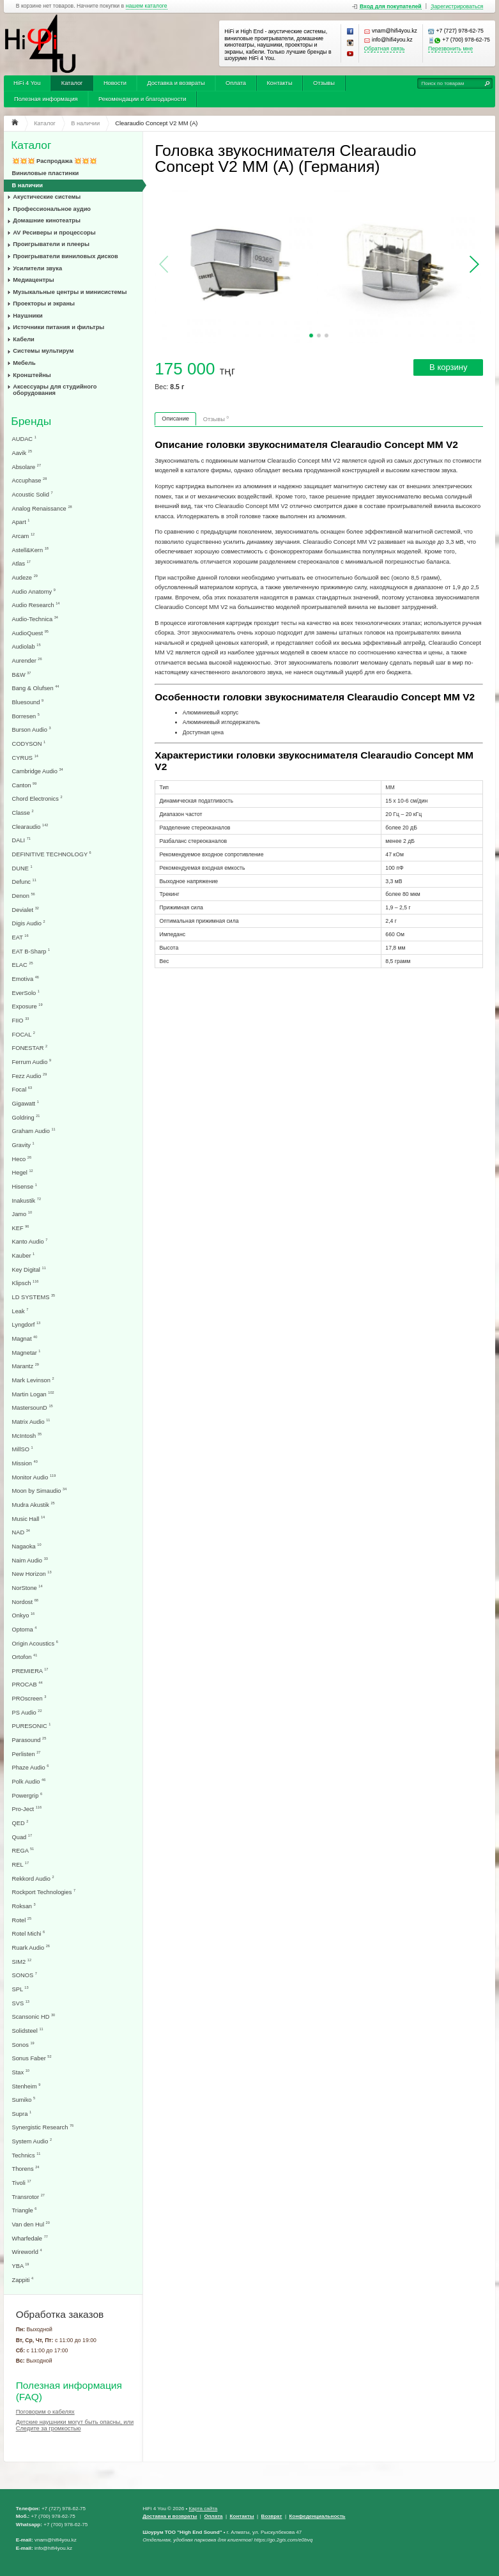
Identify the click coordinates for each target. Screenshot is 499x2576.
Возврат (271, 2516)
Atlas (21, 563)
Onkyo (23, 1615)
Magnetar (26, 1352)
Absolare (27, 466)
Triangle (24, 2210)
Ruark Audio (31, 1947)
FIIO (20, 1020)
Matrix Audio (31, 1421)
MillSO (22, 1449)
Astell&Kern (30, 549)
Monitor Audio (34, 1477)
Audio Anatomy (34, 591)
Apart (21, 521)
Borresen (26, 716)
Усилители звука (37, 268)
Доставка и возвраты (175, 83)
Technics (26, 2155)
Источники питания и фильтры (58, 327)
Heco (22, 1158)
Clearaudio (30, 826)
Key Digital (29, 1269)
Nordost (25, 1601)
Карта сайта (202, 2508)
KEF (20, 1227)
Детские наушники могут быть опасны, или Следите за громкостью (75, 2425)
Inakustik (27, 1200)
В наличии (27, 185)
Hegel (22, 1172)
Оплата (236, 83)
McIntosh (27, 1435)
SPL (20, 1989)
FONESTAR (30, 1047)
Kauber (23, 1255)
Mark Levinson (33, 1380)
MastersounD (32, 1407)
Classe (23, 812)
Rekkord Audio (33, 1878)
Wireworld (27, 2251)
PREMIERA (30, 1670)
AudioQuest (30, 632)
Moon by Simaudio (39, 1490)
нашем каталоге (146, 6)
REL (20, 1864)
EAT (20, 937)
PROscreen (29, 1698)
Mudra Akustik (33, 1504)
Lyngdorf (26, 1324)
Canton (24, 785)
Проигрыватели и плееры (51, 244)
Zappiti (23, 2279)
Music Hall (28, 1518)
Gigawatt (25, 1103)
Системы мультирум (43, 351)
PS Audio (27, 1712)
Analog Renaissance (42, 508)
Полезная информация (46, 99)
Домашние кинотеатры (47, 220)
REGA (23, 1850)
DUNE (22, 868)
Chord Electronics (37, 798)
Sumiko (24, 2099)
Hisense (24, 1186)
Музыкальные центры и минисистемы (70, 292)
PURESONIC (31, 1725)
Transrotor (28, 2196)
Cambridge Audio (37, 771)
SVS (20, 2003)
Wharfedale (30, 2238)
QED (20, 1822)
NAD (21, 1532)
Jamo (22, 1213)
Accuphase (29, 480)
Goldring (26, 1117)
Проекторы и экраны (44, 303)
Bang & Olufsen (35, 687)
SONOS (24, 1974)
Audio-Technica (35, 618)
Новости (115, 83)
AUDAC (24, 438)
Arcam (23, 535)
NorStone (27, 1587)
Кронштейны (31, 375)
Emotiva (25, 978)
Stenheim (26, 2086)
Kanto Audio (30, 1241)
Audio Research (36, 604)
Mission (25, 1463)
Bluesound (28, 702)
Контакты (279, 83)
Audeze (25, 577)
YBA (20, 2265)
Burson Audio (31, 729)
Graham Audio (34, 1130)
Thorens (26, 2168)
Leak (20, 1311)
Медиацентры (33, 280)
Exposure (27, 1006)
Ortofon (25, 1656)
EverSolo (26, 992)
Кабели (24, 339)
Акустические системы (47, 197)
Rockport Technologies (44, 1891)
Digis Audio (28, 923)
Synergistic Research (43, 2127)
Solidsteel (27, 2030)
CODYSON (29, 743)
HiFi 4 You (26, 83)
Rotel (22, 1920)
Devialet (25, 909)
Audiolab (26, 646)
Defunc (24, 881)
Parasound (29, 1739)
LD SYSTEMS (34, 1296)
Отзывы (324, 83)
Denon (23, 895)
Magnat (25, 1338)
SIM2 (22, 1961)
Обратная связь (384, 49)
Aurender (27, 660)
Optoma (24, 1629)
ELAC (22, 964)
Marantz (25, 1365)
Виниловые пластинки (45, 173)
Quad (22, 1836)
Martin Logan (33, 1394)
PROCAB (27, 1684)
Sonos (23, 2044)
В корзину (448, 367)
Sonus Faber (32, 2058)
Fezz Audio (29, 1075)
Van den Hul (31, 2224)
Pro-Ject (27, 1808)
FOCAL (23, 1034)
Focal (22, 1089)
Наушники (28, 315)
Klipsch (25, 1282)
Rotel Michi (28, 1933)
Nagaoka (27, 1546)
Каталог (72, 83)
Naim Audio (30, 1560)
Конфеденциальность (317, 2516)
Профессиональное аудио (52, 209)
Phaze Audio (30, 1767)
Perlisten (26, 1753)
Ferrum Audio (32, 1061)
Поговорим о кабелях (45, 2412)
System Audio (32, 2141)
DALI (21, 840)
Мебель (24, 363)
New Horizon (32, 1573)
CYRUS (25, 757)
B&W (21, 674)
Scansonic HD (34, 2016)
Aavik (22, 452)
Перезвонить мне (450, 49)
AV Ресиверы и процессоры (54, 232)
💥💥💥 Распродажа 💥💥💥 (54, 161)
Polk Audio (29, 1781)
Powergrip (27, 1795)
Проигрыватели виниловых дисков (65, 256)
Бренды (31, 421)
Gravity (23, 1144)
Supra (22, 2113)
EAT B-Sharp (31, 951)
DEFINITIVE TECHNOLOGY (51, 854)
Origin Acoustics (35, 1643)
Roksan (24, 1905)
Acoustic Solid (32, 494)
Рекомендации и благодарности (142, 99)
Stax (20, 2072)
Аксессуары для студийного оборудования (54, 389)
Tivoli (21, 2182)
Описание (175, 418)
